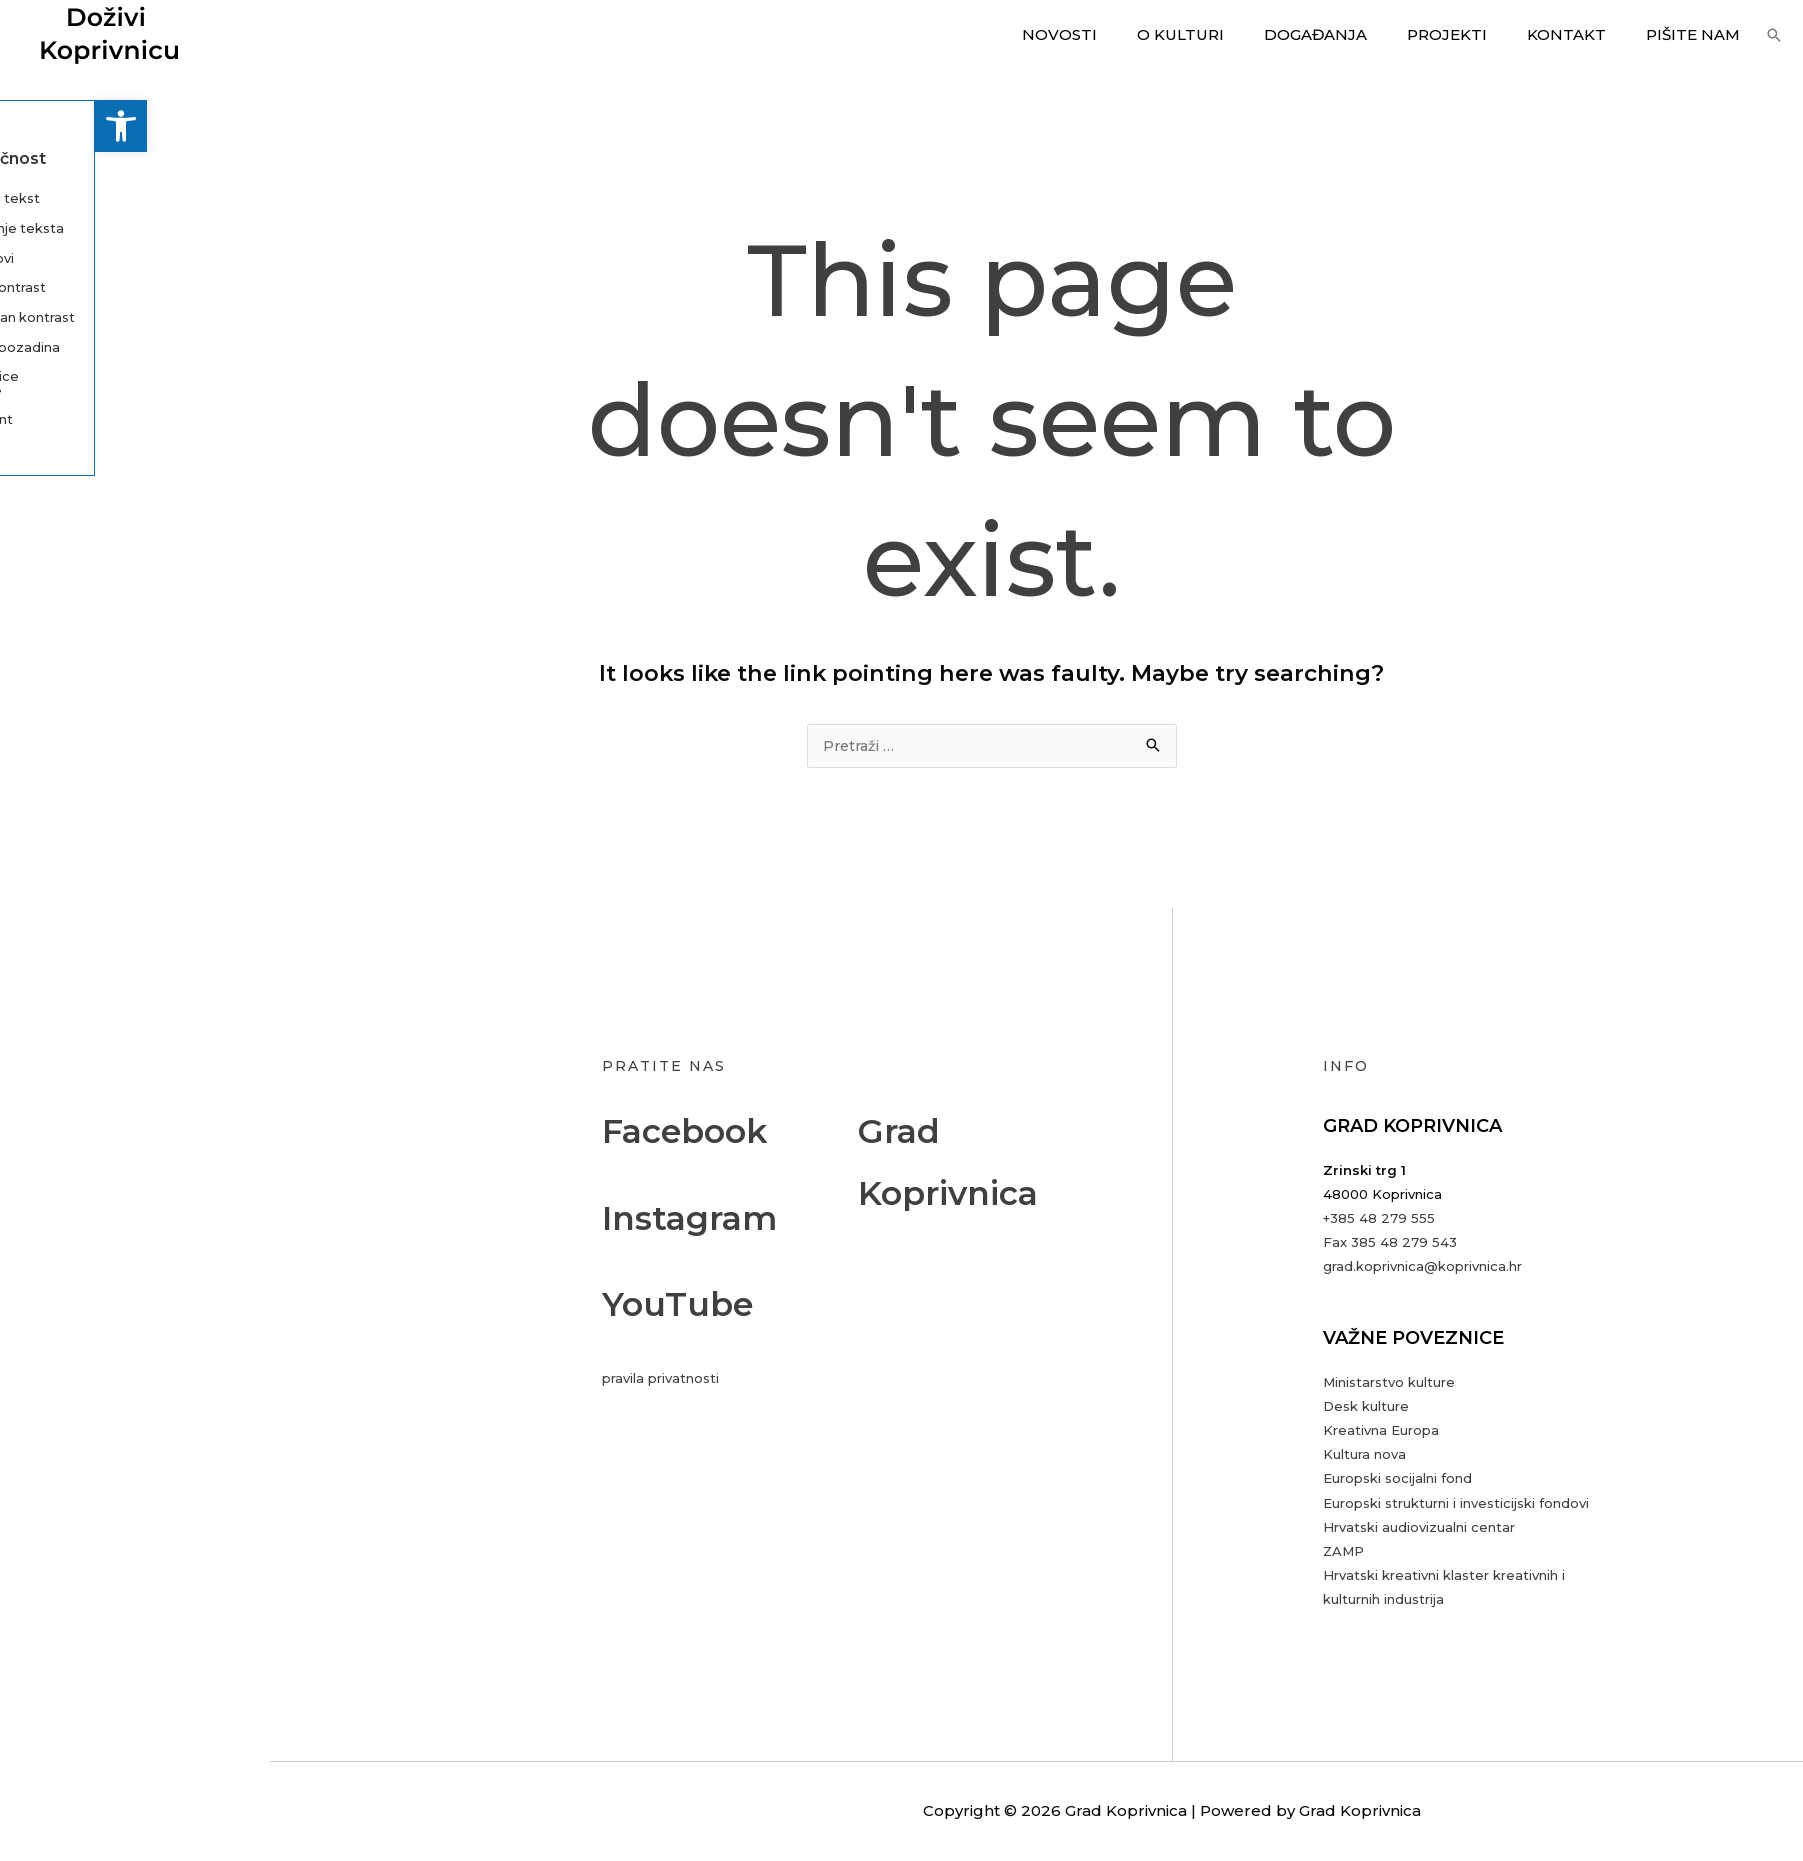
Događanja (1350, 34)
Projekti (1472, 34)
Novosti (1114, 34)
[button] (26, 126)
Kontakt (1581, 34)
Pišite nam (1698, 34)
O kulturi (1225, 34)
